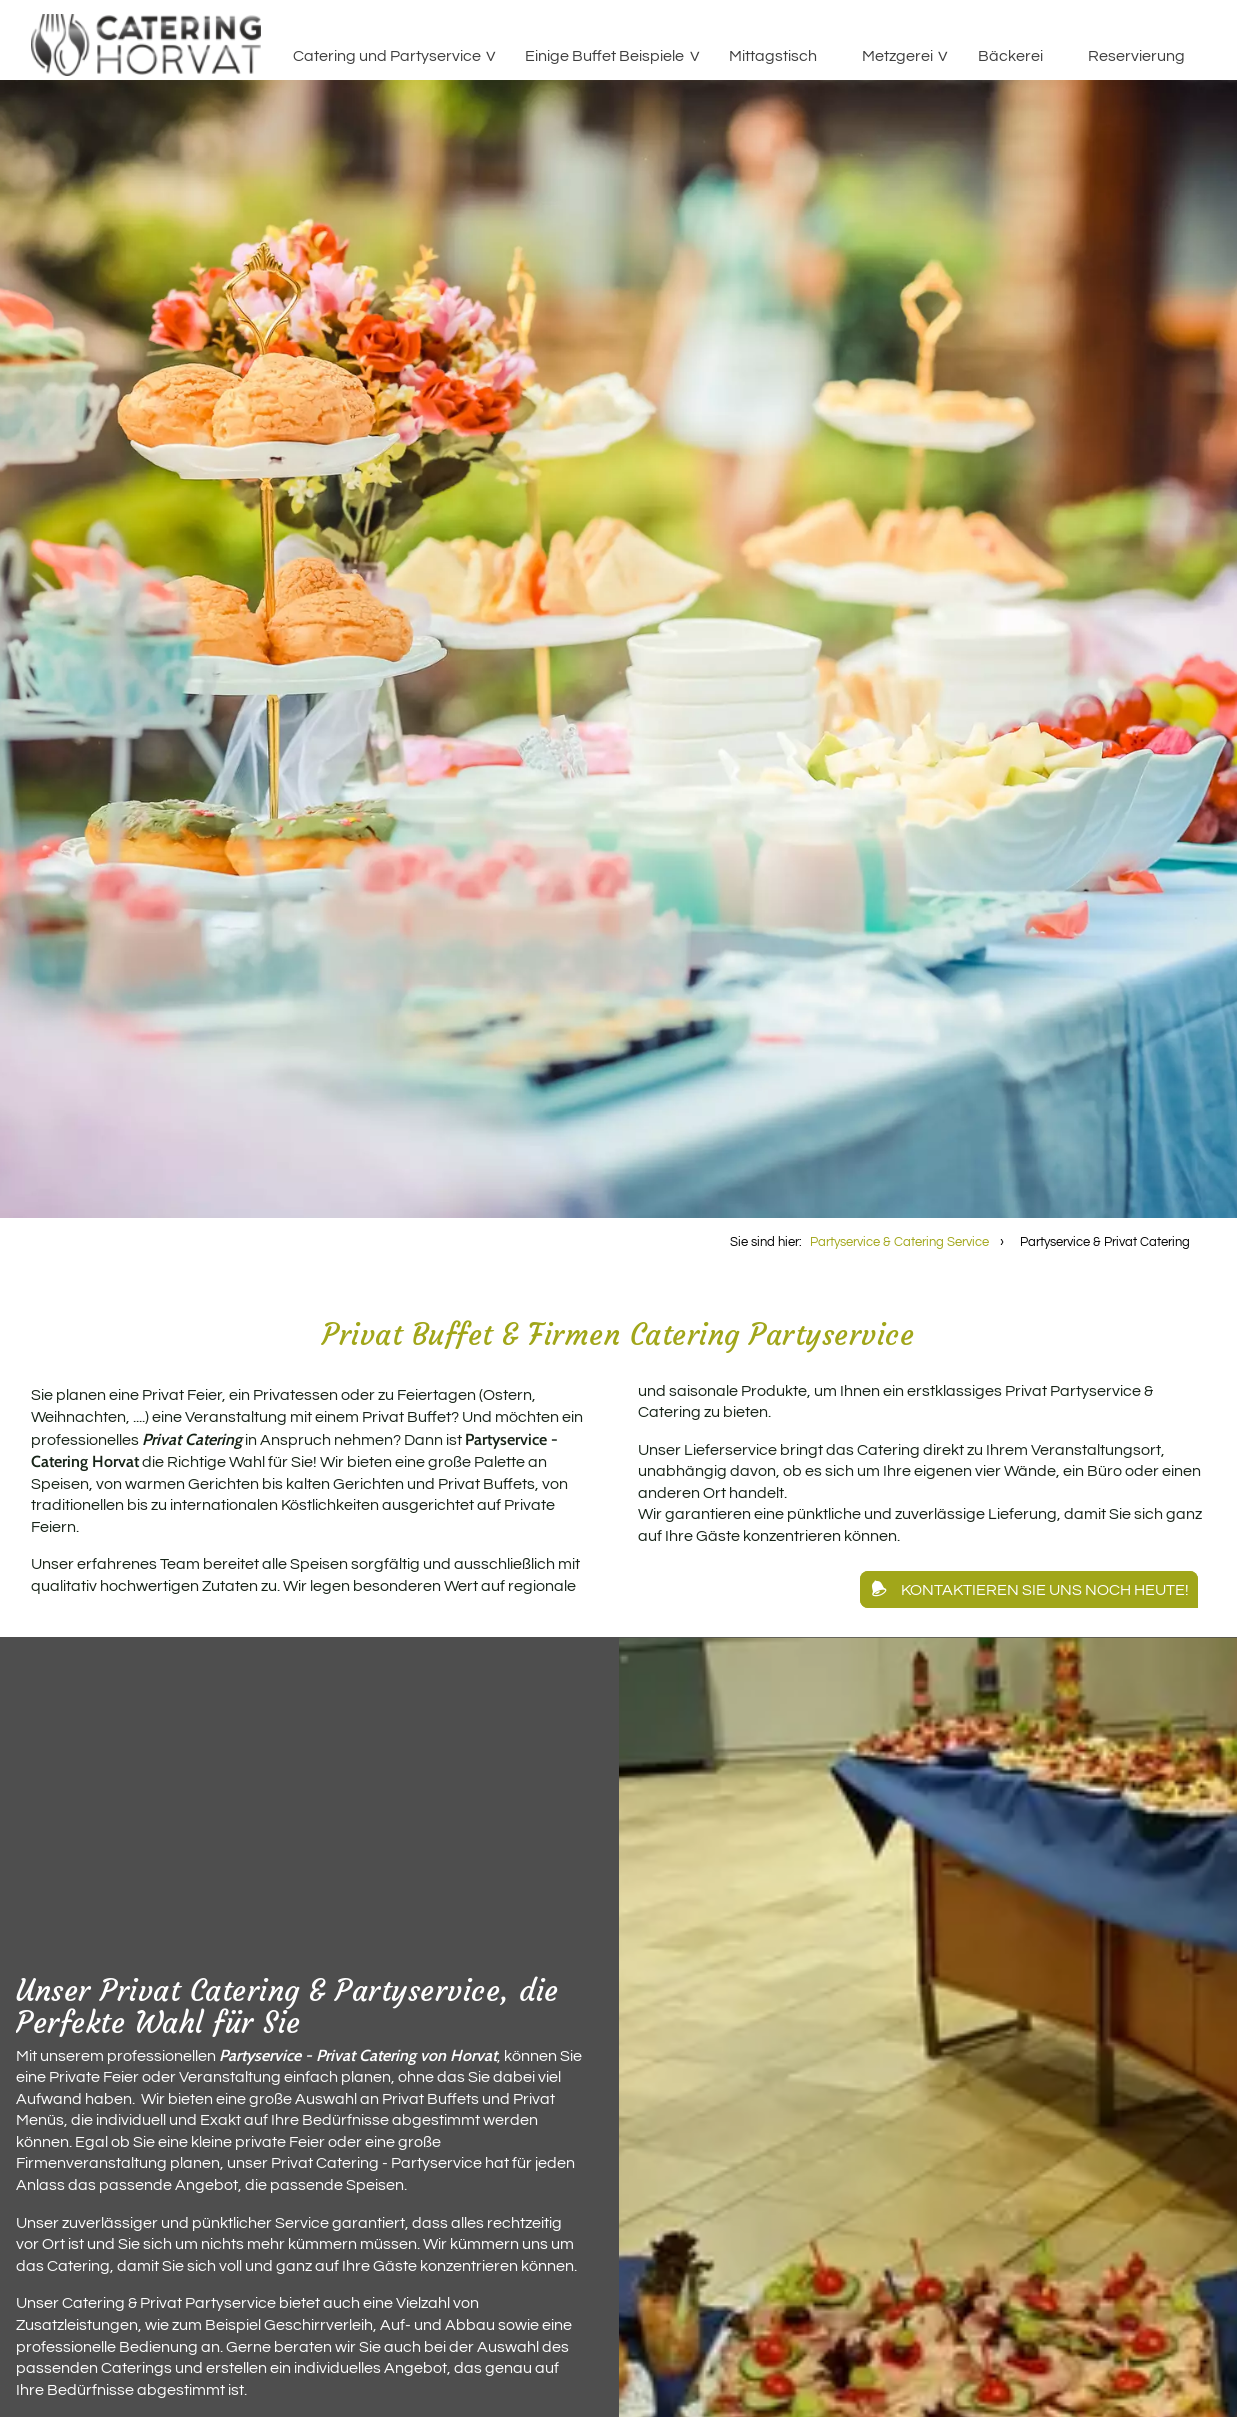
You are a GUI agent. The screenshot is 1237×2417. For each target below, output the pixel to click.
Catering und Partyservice (387, 56)
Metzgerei (897, 56)
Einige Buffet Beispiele (604, 56)
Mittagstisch (773, 56)
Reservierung (1136, 56)
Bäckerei (1010, 56)
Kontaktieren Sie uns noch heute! (1045, 1590)
